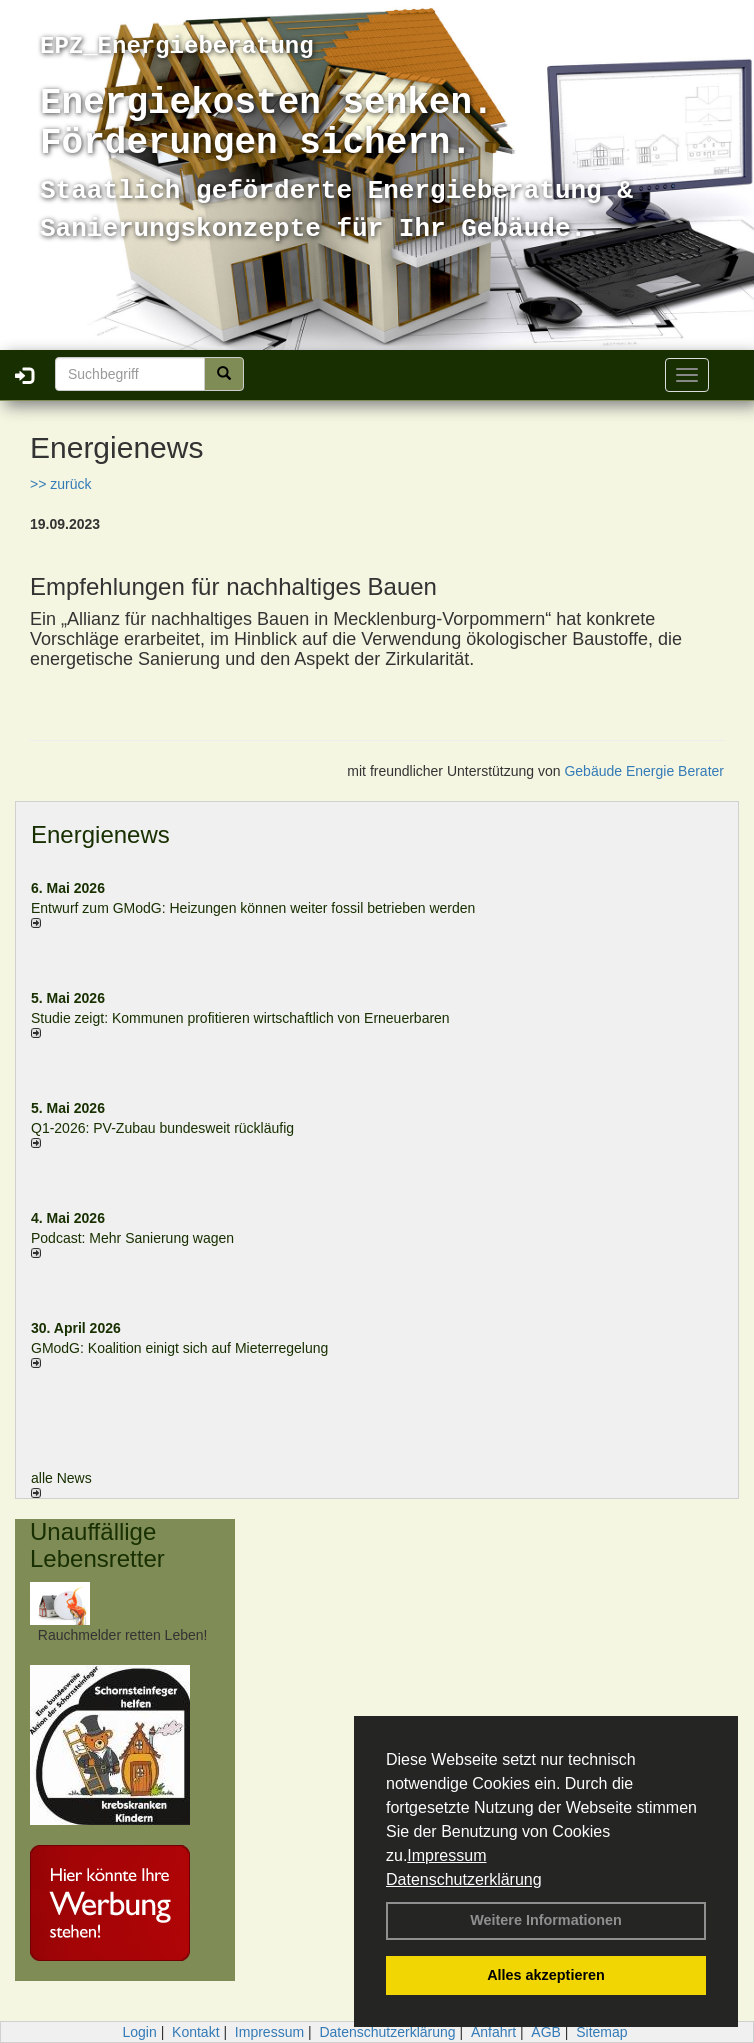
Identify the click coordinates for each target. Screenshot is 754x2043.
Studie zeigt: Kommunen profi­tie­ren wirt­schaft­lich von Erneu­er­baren (240, 1018)
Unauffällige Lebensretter (97, 1544)
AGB (546, 2032)
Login (139, 2032)
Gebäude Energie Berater (644, 771)
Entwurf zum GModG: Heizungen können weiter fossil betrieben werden (253, 908)
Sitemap (601, 2032)
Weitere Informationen (546, 1920)
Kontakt (195, 2032)
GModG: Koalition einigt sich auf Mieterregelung (179, 1348)
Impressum (446, 1855)
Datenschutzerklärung (464, 1879)
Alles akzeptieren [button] (546, 1975)
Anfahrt (493, 2032)
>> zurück (60, 484)
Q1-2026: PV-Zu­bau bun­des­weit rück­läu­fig (162, 1128)
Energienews (100, 834)
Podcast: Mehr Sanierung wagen (132, 1238)
